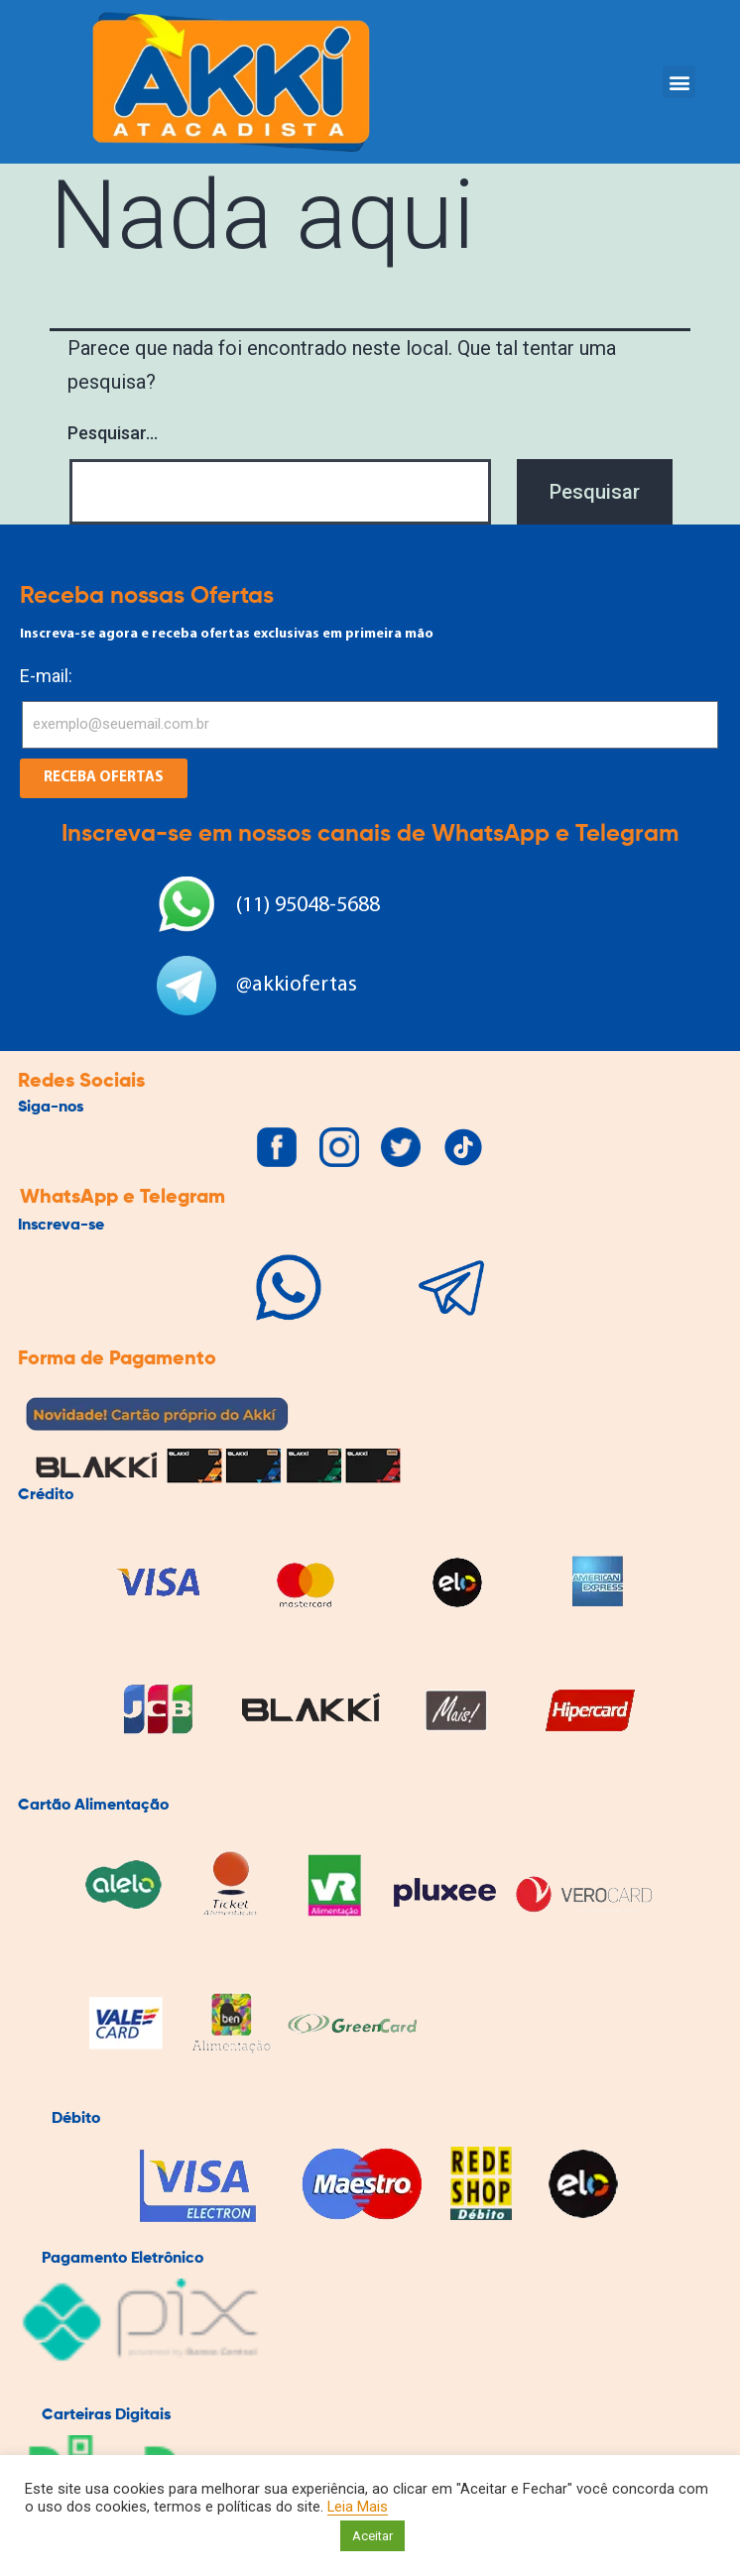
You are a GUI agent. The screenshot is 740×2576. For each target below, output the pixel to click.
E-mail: (46, 675)
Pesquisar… (112, 432)
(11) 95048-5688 (308, 905)
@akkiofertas (296, 985)
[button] (679, 81)
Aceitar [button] (372, 2535)
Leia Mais (357, 2507)
